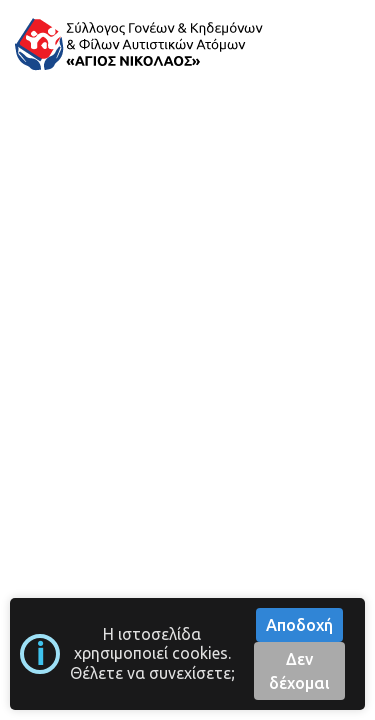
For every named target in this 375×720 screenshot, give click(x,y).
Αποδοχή (299, 625)
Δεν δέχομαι (299, 671)
